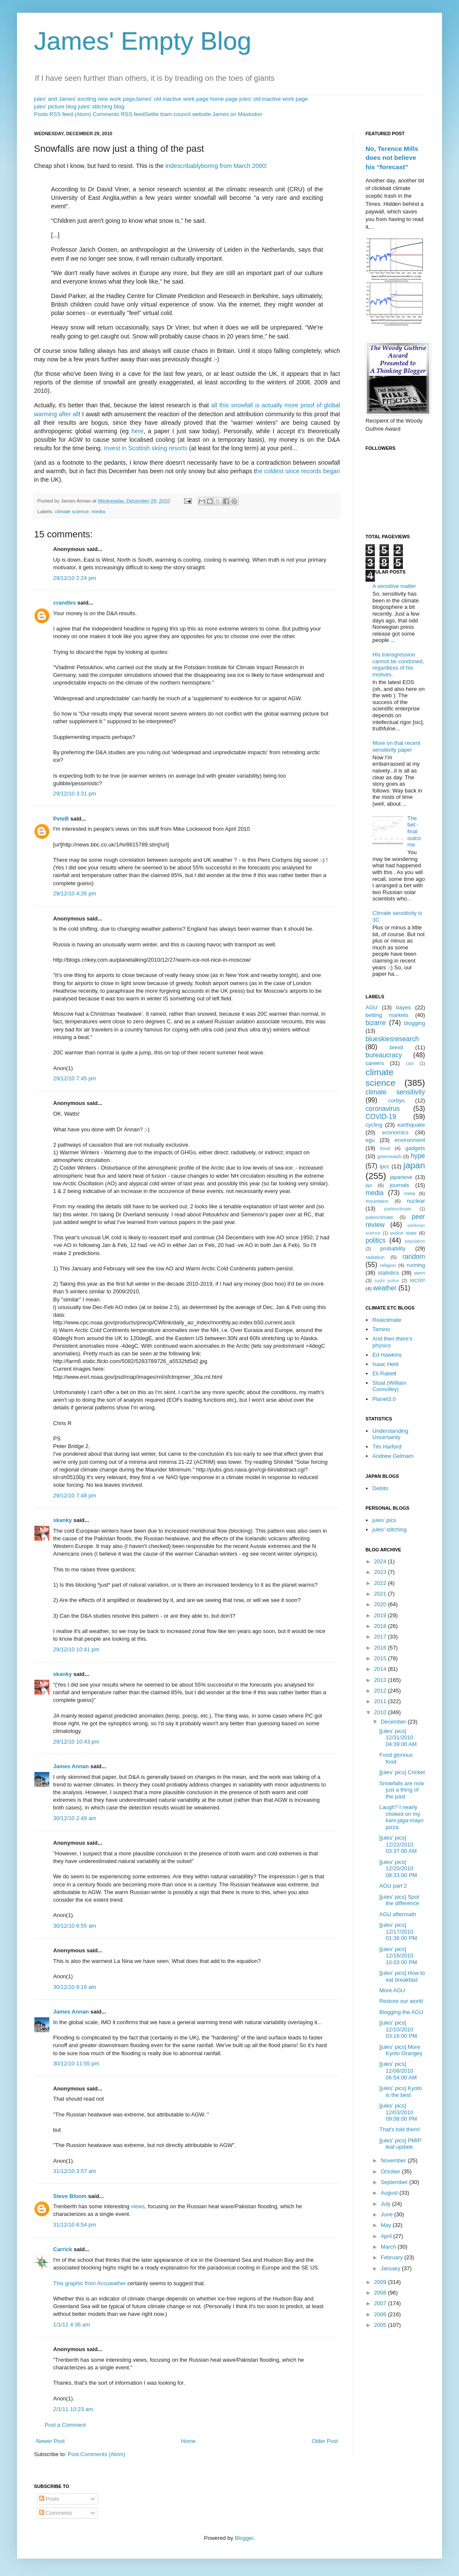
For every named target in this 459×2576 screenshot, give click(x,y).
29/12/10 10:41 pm (76, 1649)
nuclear (416, 1201)
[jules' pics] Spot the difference (399, 1900)
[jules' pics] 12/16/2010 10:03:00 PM (398, 1955)
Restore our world (401, 2001)
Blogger (244, 2538)
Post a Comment (65, 2425)
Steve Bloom (70, 2196)
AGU (371, 1007)
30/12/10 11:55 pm (76, 2063)
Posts (49, 2499)
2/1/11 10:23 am (73, 2409)
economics (395, 1132)
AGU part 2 (393, 1886)
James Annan (71, 1766)
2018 (381, 1626)
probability (392, 1248)
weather (385, 1288)
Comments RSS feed (118, 114)
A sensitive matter (394, 586)
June (387, 2214)
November (394, 2160)
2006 (381, 2314)
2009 (381, 2282)
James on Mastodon (237, 114)
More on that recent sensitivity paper (396, 746)
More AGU (392, 1990)
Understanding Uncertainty (390, 1434)
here (137, 431)
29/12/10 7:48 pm (74, 1495)
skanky (62, 1520)
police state (404, 1232)
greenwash (389, 1156)
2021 (381, 1593)
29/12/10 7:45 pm (74, 1078)
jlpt (369, 1185)
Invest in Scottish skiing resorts (145, 448)
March (389, 2247)
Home (188, 2441)
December (394, 1721)
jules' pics (384, 1520)
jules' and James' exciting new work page (84, 99)
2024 (381, 1561)
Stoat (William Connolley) (389, 1386)
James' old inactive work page (172, 99)
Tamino (381, 1329)
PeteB (61, 818)
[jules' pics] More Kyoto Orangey (400, 2050)
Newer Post (50, 2441)
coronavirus (383, 1108)
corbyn (396, 1100)
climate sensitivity (395, 1092)
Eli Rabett (384, 1373)
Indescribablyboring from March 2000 (215, 165)
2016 (381, 1647)
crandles (64, 602)
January (391, 2268)
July (386, 2204)
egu (370, 1140)
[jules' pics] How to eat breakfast (402, 1976)
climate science (72, 511)
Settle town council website (177, 114)
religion (388, 1265)
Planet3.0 (384, 1399)
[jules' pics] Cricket (402, 1772)
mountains (377, 1201)
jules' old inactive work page (273, 99)
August (390, 2193)
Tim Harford (386, 1446)
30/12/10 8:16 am (74, 1987)
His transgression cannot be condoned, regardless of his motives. (398, 664)
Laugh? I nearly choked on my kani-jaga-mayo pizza (401, 1817)
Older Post (325, 2441)
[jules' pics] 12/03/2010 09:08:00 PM (398, 2112)
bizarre (376, 1022)
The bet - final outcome (414, 831)
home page (224, 99)
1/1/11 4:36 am (71, 2324)
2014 (381, 1669)
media (98, 511)
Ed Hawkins (387, 1355)
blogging (414, 1023)
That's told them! (399, 2129)
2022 (381, 1583)
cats (410, 1063)
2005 (381, 2325)
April (387, 2236)
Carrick (62, 2249)
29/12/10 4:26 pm (74, 893)
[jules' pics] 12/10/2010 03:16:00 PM (398, 2029)
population (415, 1241)
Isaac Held (385, 1364)
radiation (375, 1257)
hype (418, 1155)
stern (419, 1272)
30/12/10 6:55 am (74, 1926)
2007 (381, 2303)
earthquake (411, 1125)
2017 (381, 1636)
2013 (381, 1680)
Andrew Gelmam (393, 1456)
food (385, 1148)
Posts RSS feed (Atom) (62, 114)
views (138, 2206)
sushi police (386, 1280)
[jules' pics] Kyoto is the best (400, 2091)
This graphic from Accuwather (89, 2283)
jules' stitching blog (101, 106)
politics (376, 1240)
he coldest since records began (298, 471)
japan (414, 1165)
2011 (381, 1701)
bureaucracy (384, 1055)
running (416, 1265)
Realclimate (386, 1320)
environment (409, 1140)
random (413, 1256)
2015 (381, 1658)
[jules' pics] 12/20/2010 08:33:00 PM (398, 1868)
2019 (381, 1615)
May (387, 2225)
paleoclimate (380, 1217)
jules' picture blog (55, 106)
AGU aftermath (397, 1914)
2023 (381, 1572)
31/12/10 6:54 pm (74, 2224)
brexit (396, 1047)
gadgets (415, 1148)
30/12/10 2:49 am (74, 1818)
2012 (381, 1690)
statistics (388, 1273)
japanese (401, 1177)
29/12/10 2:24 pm (74, 578)
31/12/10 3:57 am (74, 2171)
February (393, 2257)
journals (399, 1185)
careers (375, 1063)
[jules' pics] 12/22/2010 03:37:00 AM (397, 1844)
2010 (381, 1712)
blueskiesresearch (392, 1038)
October (391, 2171)
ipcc (384, 1166)
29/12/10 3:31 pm (74, 793)
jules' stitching (389, 1529)
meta (409, 1193)
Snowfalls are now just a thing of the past (401, 1790)
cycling (374, 1125)
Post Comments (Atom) (96, 2454)
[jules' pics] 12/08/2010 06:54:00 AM (397, 2070)
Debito (380, 1488)
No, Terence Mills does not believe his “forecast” (392, 157)
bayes (403, 1007)
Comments (55, 2513)
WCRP (417, 1280)
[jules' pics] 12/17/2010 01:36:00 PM (398, 1931)
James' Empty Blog (143, 41)
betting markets (387, 1015)
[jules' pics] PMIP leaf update (400, 2143)
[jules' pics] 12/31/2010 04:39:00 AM (397, 1737)
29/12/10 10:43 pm (76, 1741)
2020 (381, 1604)
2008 (381, 2292)
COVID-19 (381, 1116)
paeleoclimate (397, 1209)
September (395, 2182)
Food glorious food (396, 1758)
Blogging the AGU (401, 2012)
